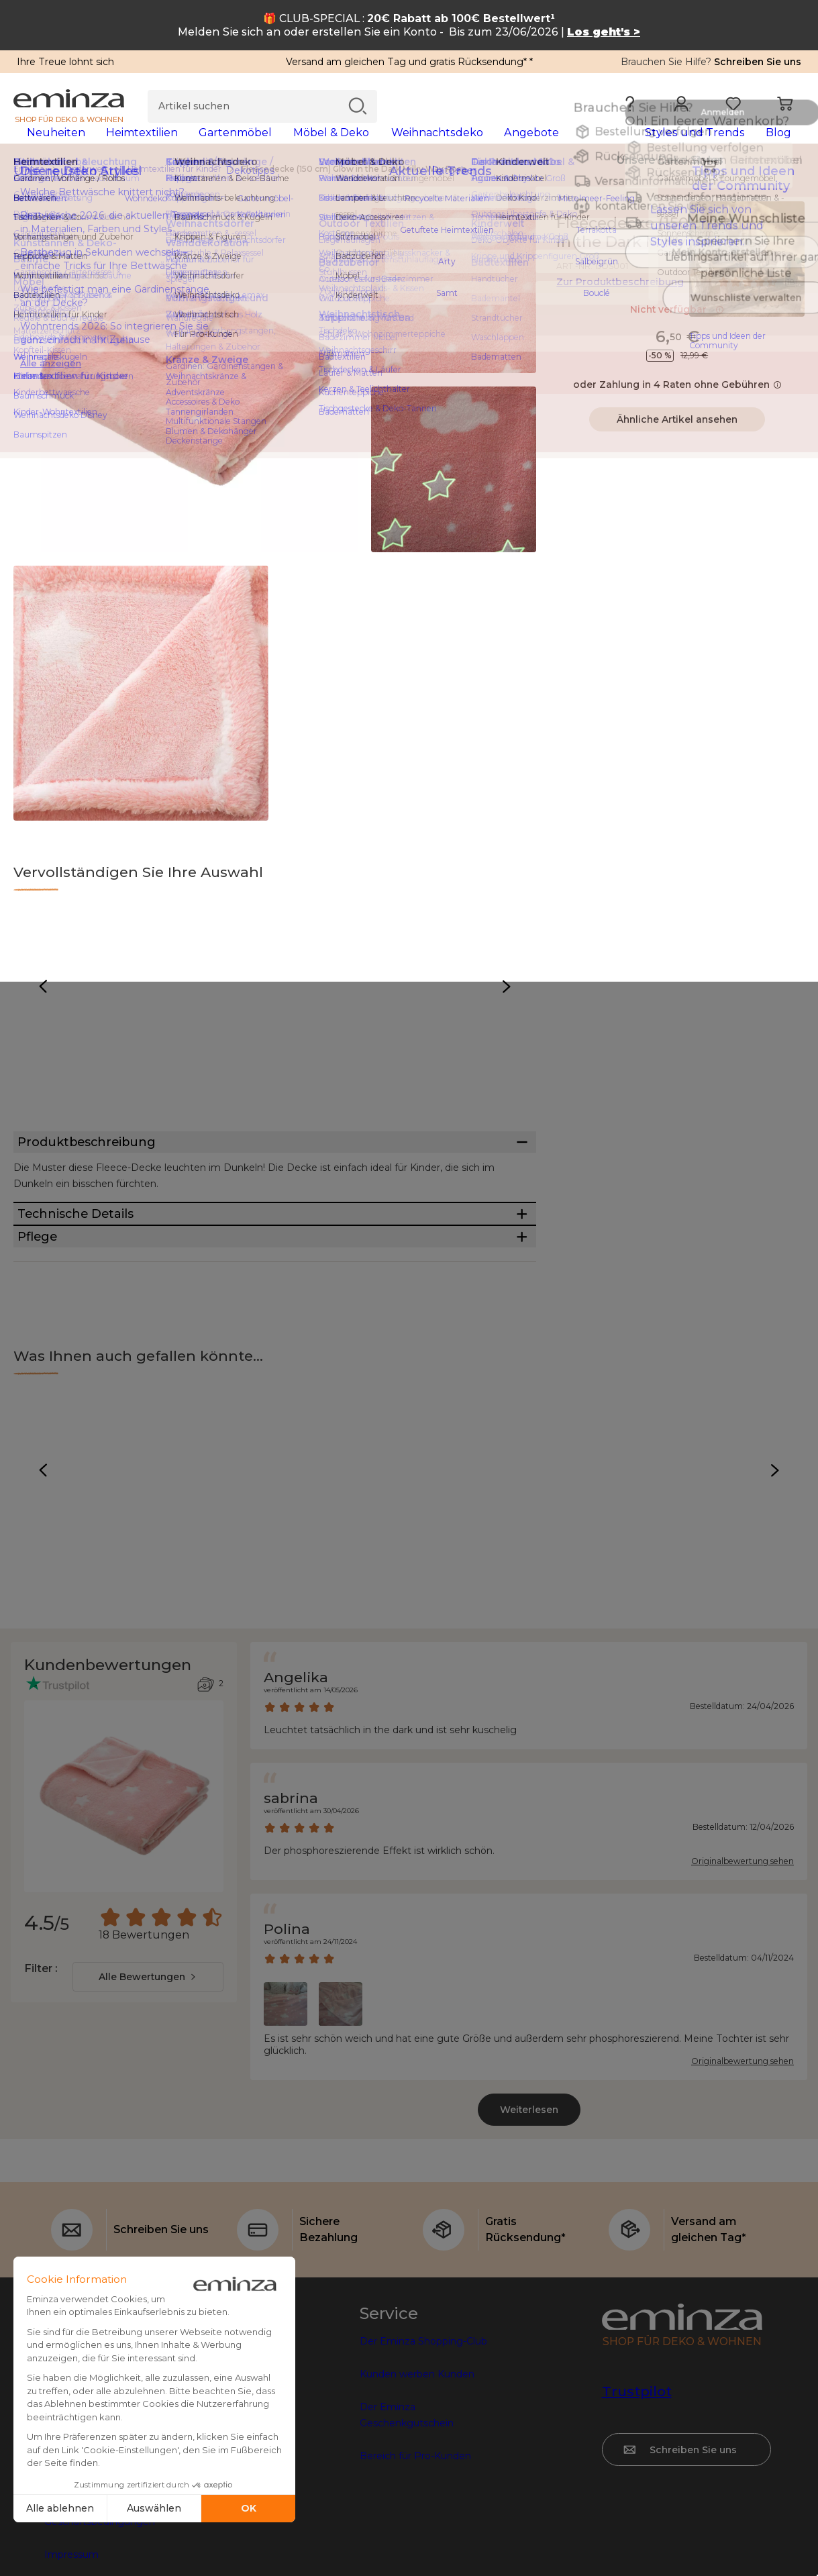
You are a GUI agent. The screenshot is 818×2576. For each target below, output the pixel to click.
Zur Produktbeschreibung (620, 303)
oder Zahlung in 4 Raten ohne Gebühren (677, 406)
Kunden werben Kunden (417, 2471)
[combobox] (148, 2073)
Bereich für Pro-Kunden (415, 2552)
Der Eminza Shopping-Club (423, 2438)
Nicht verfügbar (677, 331)
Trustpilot (637, 2488)
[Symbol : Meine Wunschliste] (790, 245)
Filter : (40, 2065)
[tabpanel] (312, 145)
